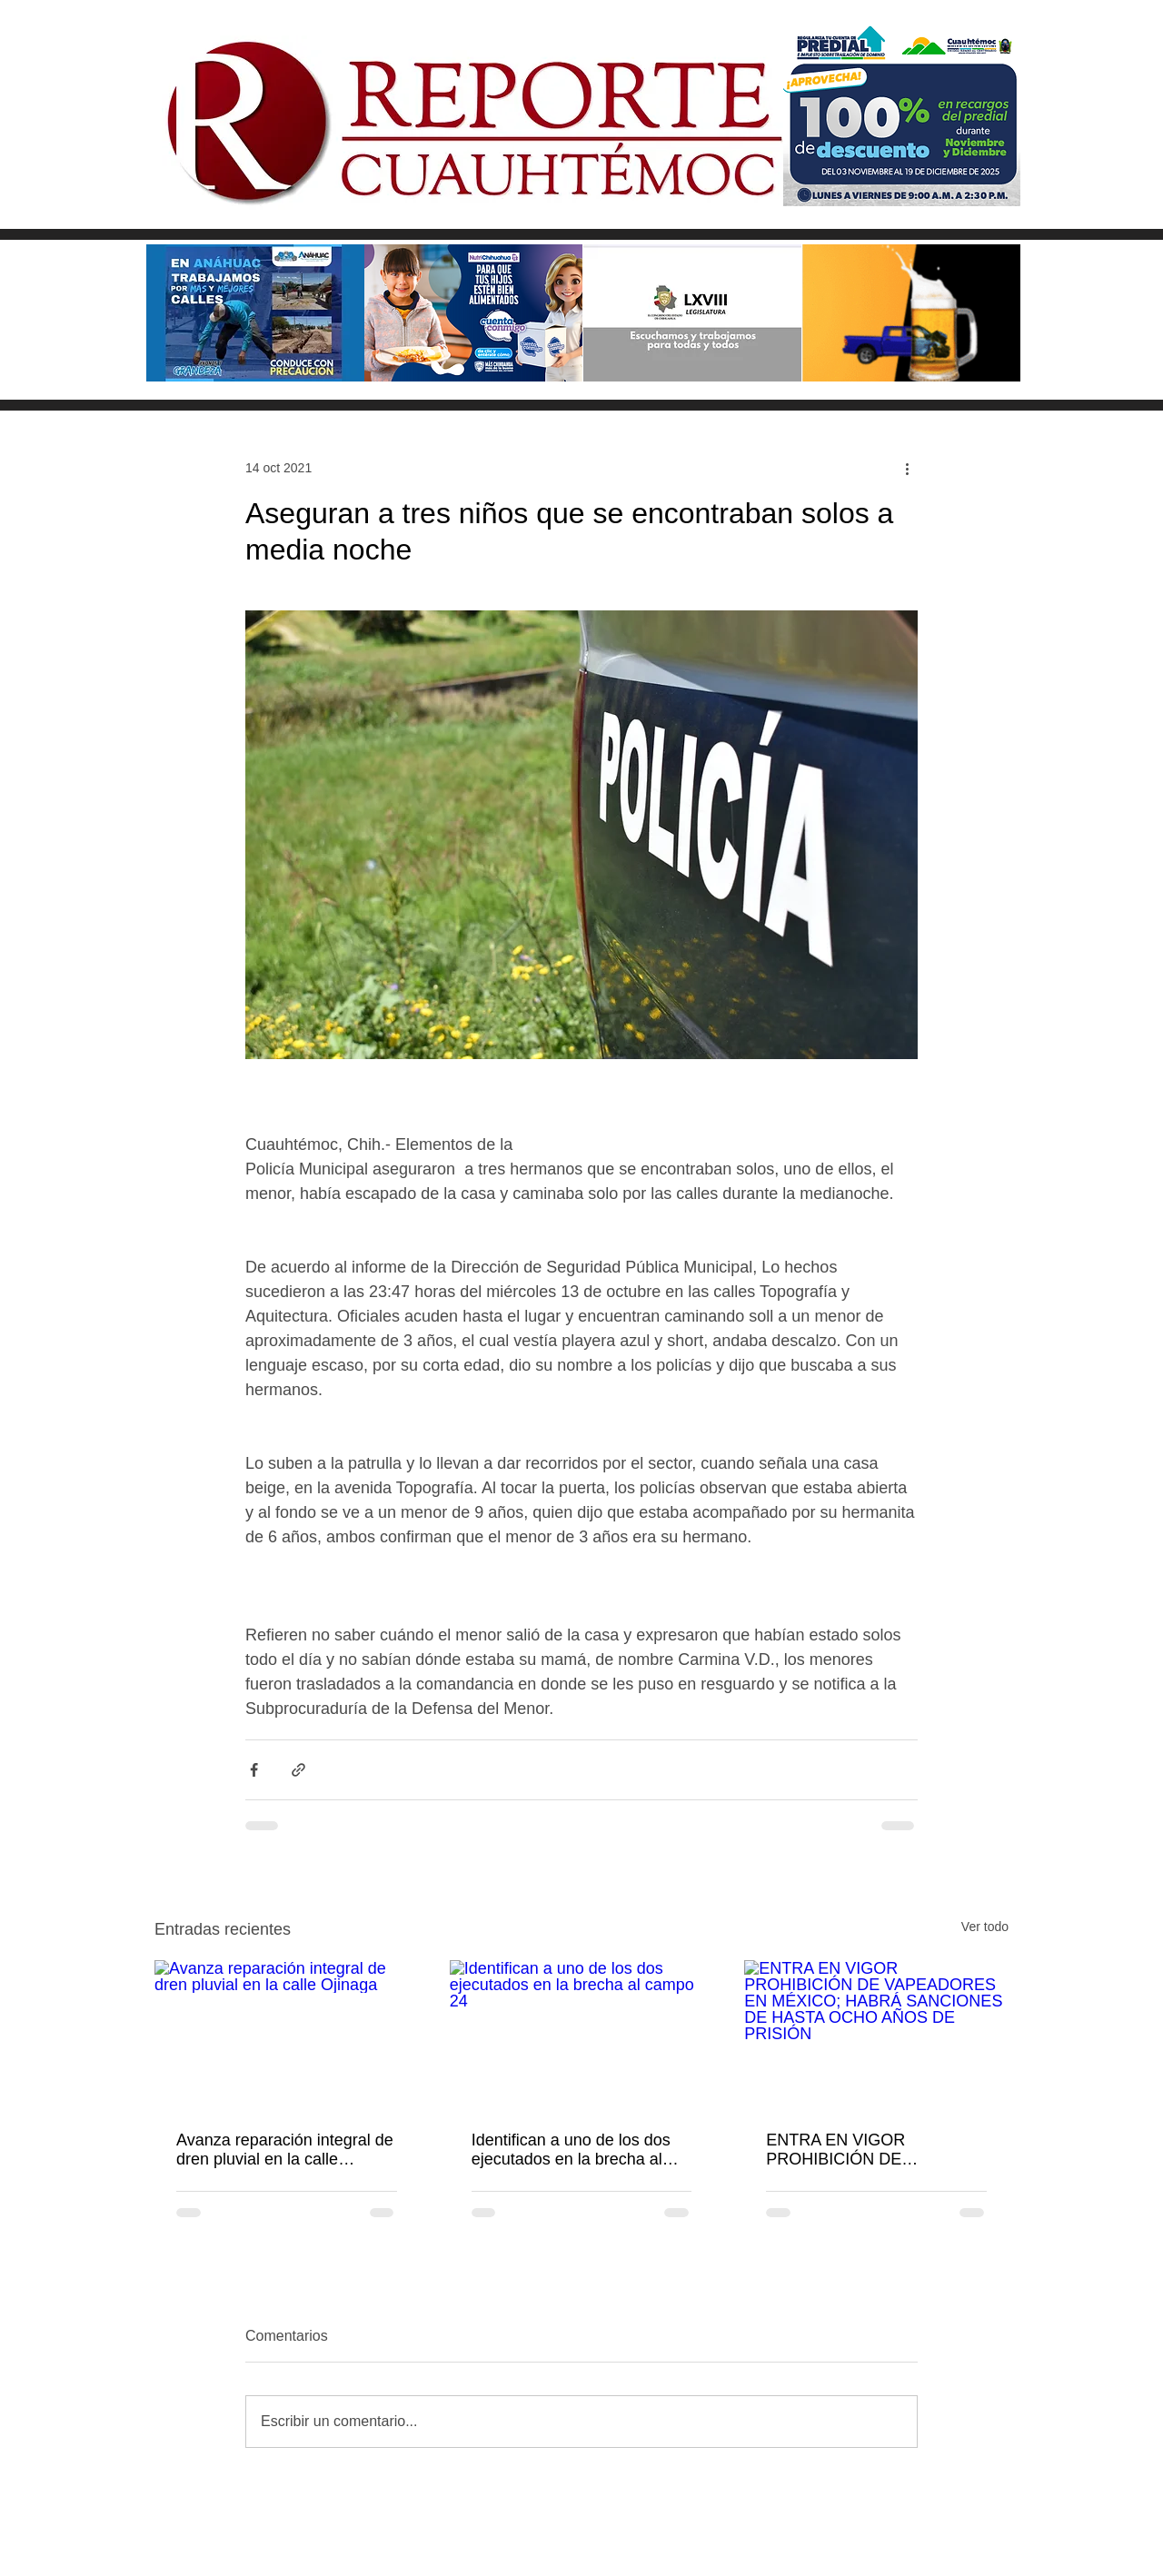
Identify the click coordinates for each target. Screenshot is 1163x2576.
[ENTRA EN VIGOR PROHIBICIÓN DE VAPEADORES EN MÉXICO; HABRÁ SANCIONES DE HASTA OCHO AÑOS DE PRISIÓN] (876, 2034)
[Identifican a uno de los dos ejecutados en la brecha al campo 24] (582, 2034)
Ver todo (985, 1926)
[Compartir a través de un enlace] (298, 1769)
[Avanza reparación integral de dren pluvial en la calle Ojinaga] (286, 2034)
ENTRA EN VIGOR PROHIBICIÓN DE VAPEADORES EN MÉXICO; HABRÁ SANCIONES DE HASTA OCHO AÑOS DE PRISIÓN (872, 2150)
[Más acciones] (907, 468)
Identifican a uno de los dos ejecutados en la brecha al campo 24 (571, 2150)
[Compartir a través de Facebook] (254, 1769)
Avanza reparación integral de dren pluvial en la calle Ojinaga (284, 2150)
